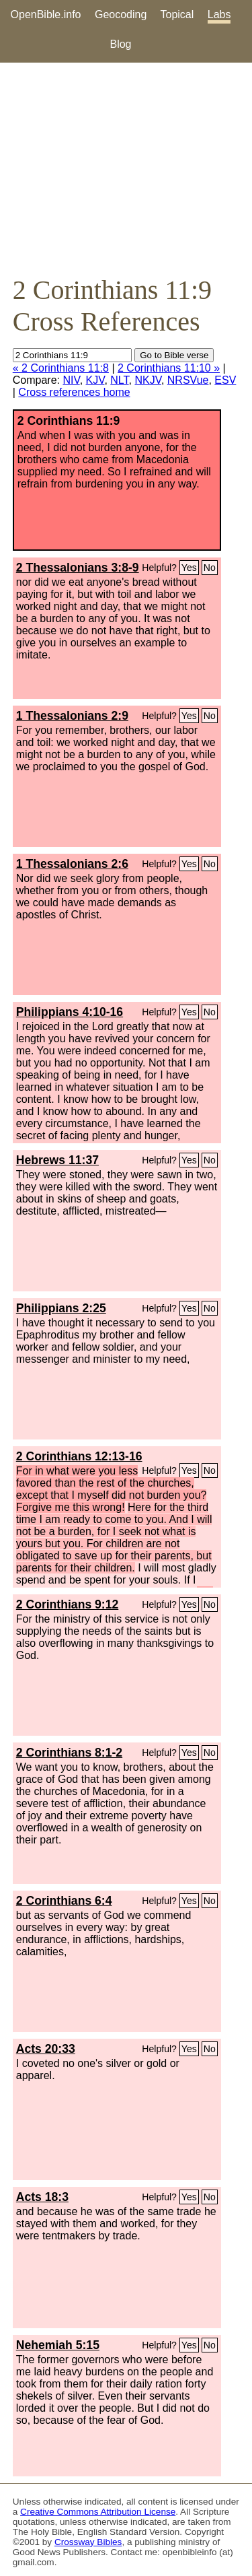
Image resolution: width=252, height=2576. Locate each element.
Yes (189, 567)
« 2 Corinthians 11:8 (61, 368)
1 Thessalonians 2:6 (72, 864)
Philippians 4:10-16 (69, 1012)
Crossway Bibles (88, 2542)
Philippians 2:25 (61, 1308)
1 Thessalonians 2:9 (72, 715)
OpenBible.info (46, 14)
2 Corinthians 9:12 (67, 1604)
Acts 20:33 (45, 2049)
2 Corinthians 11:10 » (169, 368)
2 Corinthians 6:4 (64, 1900)
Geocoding (120, 14)
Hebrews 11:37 (57, 1160)
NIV (70, 380)
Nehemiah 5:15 (57, 2345)
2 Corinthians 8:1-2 (69, 1752)
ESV (225, 380)
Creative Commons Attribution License (97, 2512)
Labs (219, 14)
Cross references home (74, 392)
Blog (120, 44)
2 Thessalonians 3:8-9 (77, 567)
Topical (177, 14)
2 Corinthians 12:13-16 (79, 1456)
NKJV (147, 380)
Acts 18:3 (42, 2197)
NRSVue (188, 380)
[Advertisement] (126, 168)
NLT (119, 380)
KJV (95, 380)
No (210, 567)
